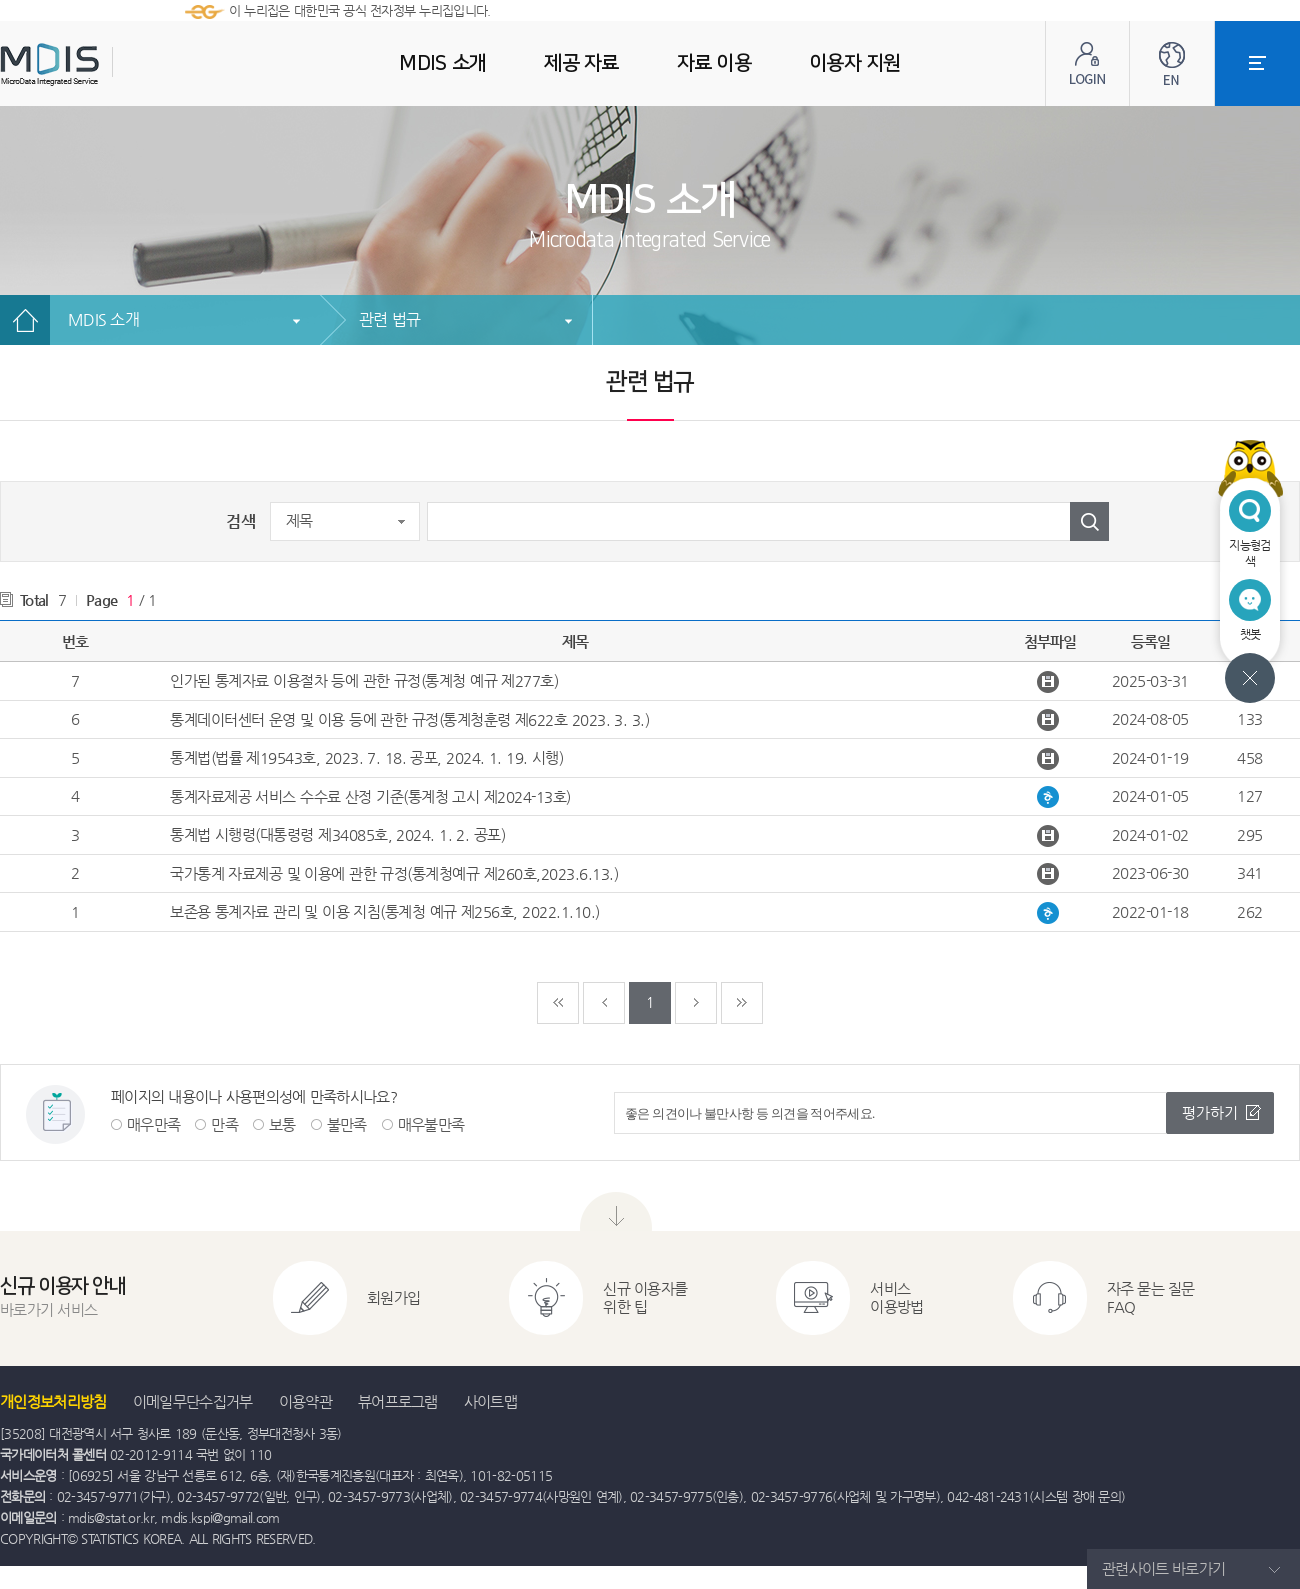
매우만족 (153, 1124)
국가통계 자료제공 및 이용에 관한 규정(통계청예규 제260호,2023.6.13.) (394, 873)
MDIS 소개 (103, 319)
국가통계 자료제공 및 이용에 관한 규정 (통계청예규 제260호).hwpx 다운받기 (1050, 874)
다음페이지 (696, 1003)
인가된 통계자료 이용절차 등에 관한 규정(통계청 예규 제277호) (364, 680)
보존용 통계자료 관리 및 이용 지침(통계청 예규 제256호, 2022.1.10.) (385, 911)
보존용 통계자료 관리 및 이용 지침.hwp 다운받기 (1050, 913)
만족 (224, 1124)
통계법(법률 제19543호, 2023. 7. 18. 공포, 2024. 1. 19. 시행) (366, 757)
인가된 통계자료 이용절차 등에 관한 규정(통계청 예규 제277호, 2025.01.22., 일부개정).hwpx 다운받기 (1050, 682)
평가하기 (1210, 1112)
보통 (282, 1124)
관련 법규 (389, 319)
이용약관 (305, 1401)
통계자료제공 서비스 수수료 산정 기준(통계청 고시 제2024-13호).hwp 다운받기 (1050, 797)
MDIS (100, 64)
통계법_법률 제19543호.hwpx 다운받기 (1050, 759)
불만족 (347, 1124)
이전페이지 (604, 1003)
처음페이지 (558, 1003)
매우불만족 (431, 1124)
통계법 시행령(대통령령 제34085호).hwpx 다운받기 (1050, 836)
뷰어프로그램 (398, 1401)
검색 (240, 521)
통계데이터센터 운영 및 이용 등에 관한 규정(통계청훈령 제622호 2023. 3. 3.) (409, 719)
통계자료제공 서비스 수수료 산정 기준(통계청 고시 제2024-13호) (370, 796)
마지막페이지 (742, 1003)
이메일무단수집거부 (193, 1401)
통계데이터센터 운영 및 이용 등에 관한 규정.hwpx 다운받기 (1050, 720)
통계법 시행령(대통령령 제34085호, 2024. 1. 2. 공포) (337, 834)
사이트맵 (490, 1401)
